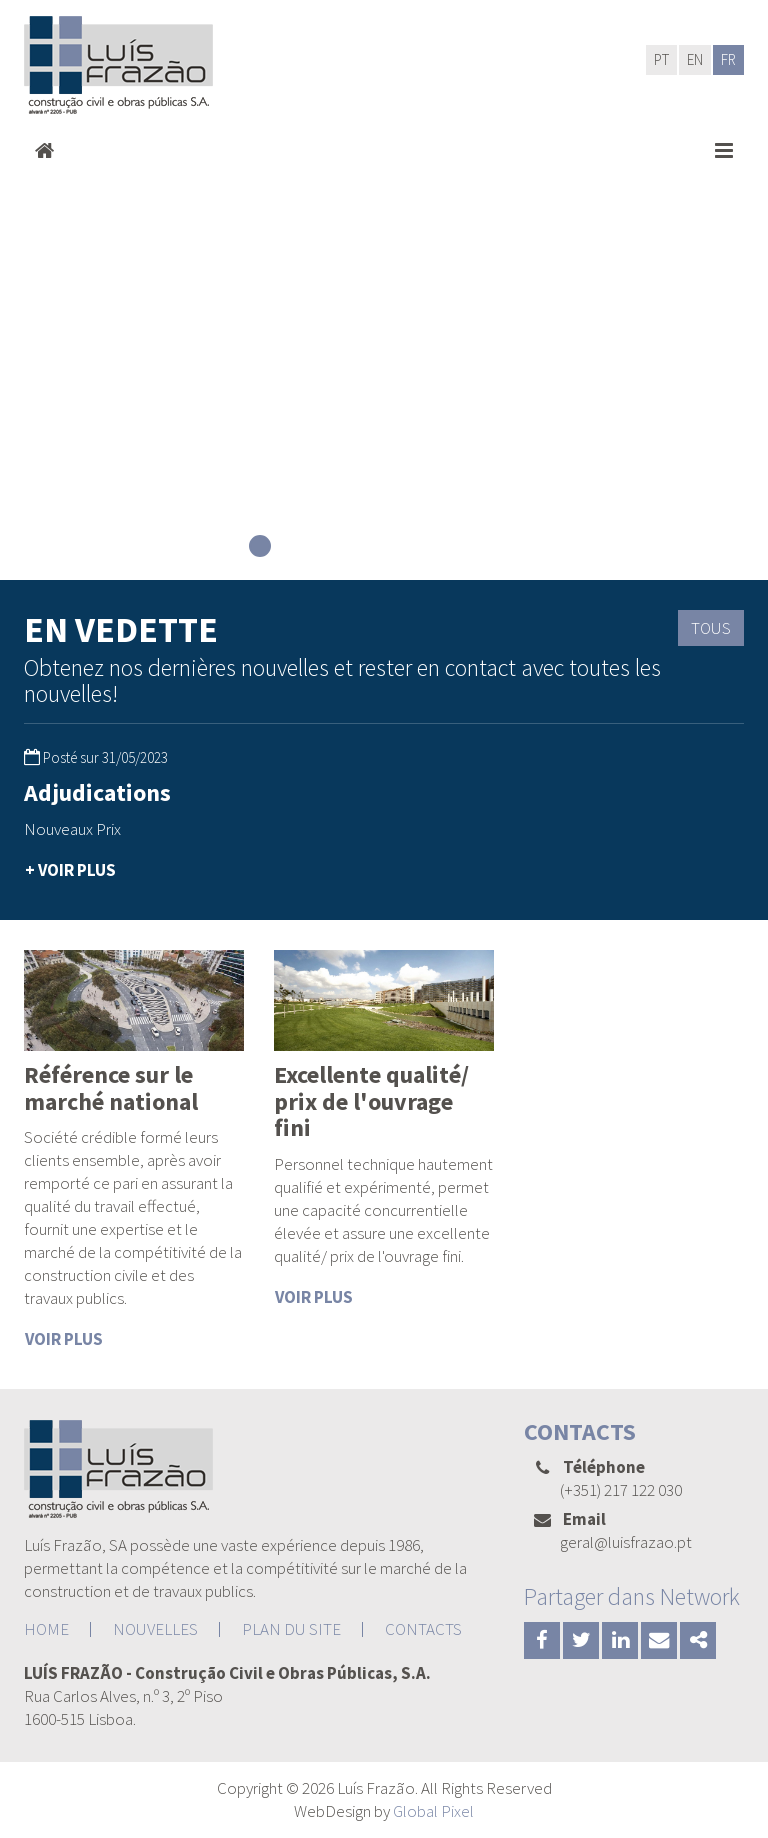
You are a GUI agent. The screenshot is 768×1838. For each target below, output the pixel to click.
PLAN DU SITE (291, 1629)
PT (661, 59)
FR (728, 59)
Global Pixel (433, 1811)
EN (695, 59)
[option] (134, 832)
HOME (46, 1629)
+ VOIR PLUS (70, 870)
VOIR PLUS (64, 1339)
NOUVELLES (155, 1629)
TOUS (711, 628)
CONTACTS (423, 1629)
